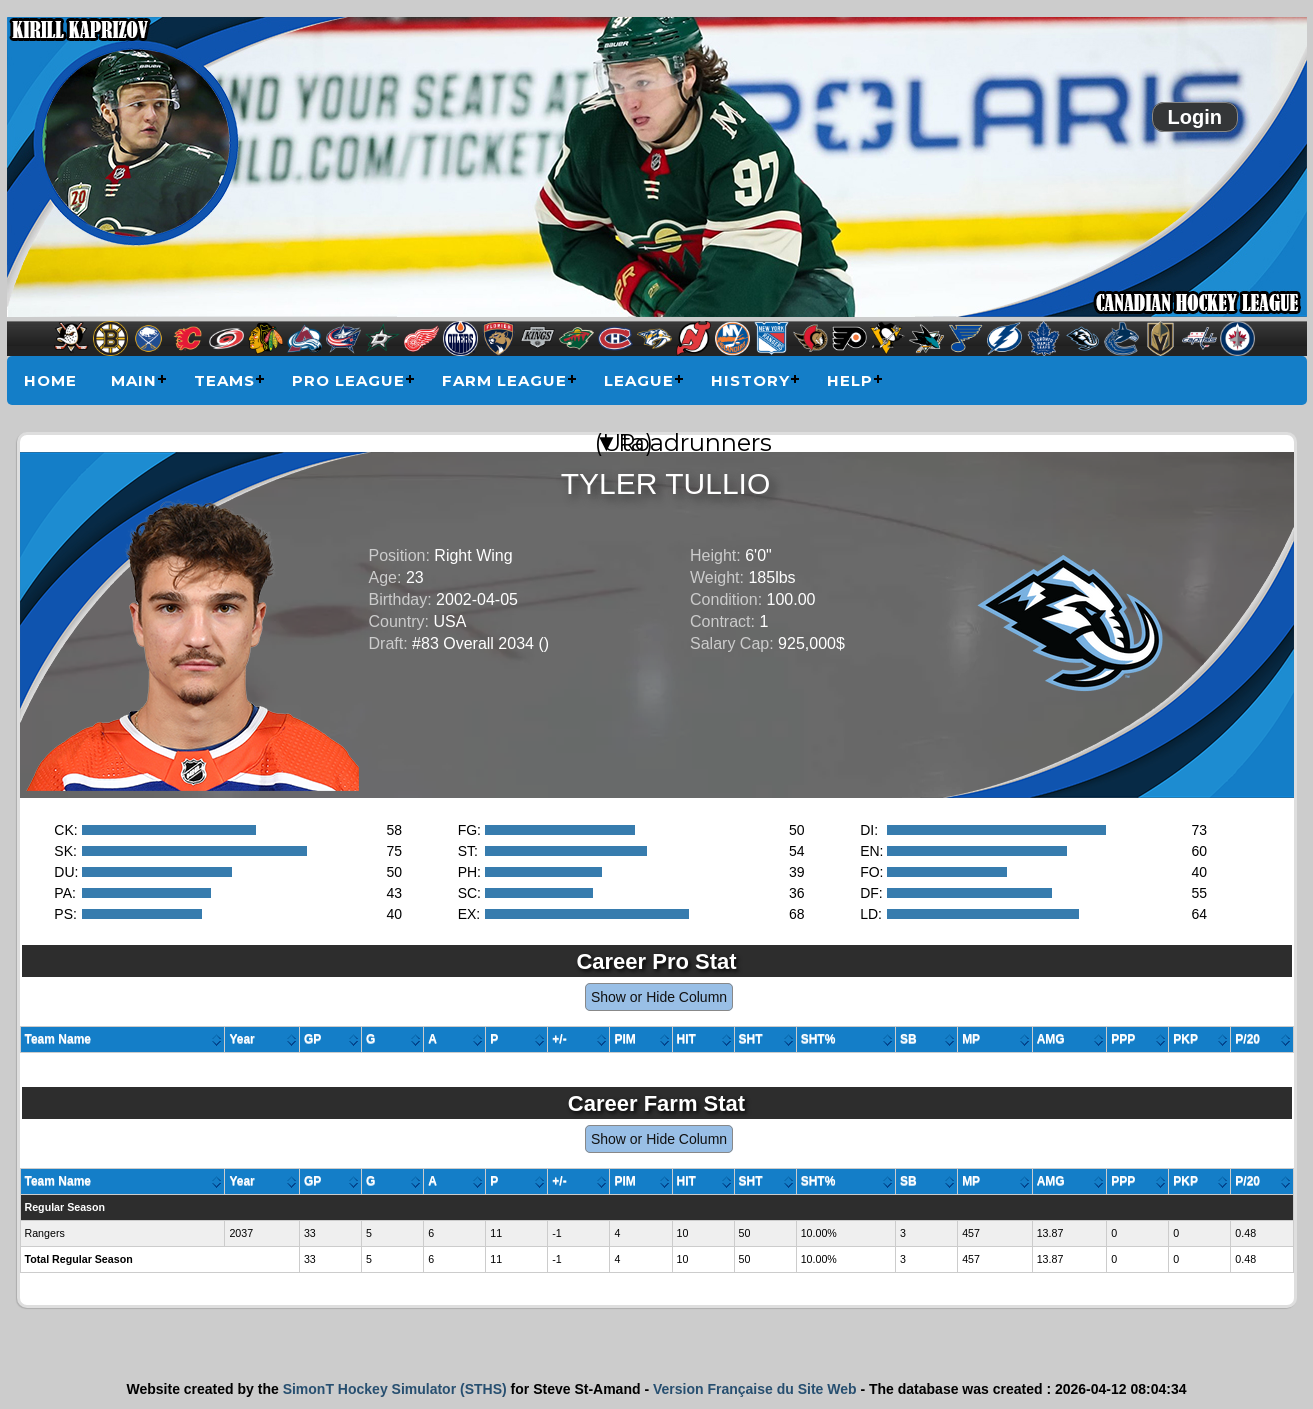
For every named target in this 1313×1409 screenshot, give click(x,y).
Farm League (504, 380)
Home (50, 380)
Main (134, 380)
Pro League (348, 380)
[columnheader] (123, 1040)
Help (850, 380)
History (750, 380)
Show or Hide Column (659, 997)
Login (1195, 117)
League (639, 380)
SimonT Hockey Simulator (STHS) (395, 1389)
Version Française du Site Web (755, 1389)
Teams (224, 380)
